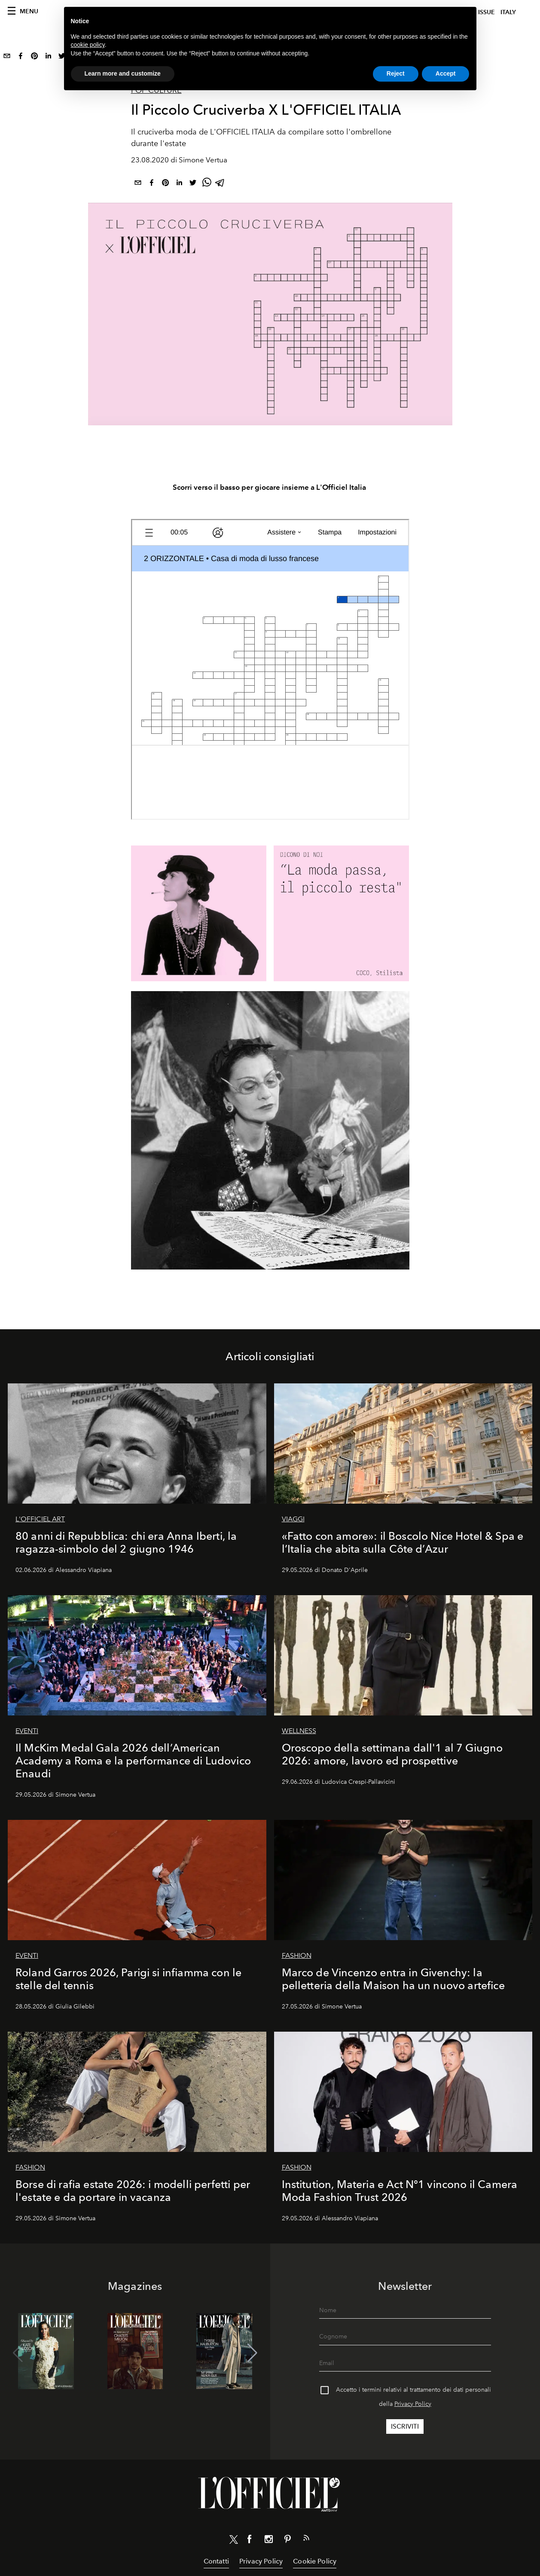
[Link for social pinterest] (287, 2540)
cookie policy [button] (88, 44)
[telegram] (220, 184)
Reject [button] (396, 73)
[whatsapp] (207, 184)
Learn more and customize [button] (123, 73)
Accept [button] (446, 73)
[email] (7, 57)
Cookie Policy (314, 2561)
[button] (252, 2353)
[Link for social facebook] (249, 2540)
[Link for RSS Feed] (306, 2539)
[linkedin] (48, 57)
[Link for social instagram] (268, 2540)
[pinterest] (34, 57)
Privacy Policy (412, 2404)
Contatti (216, 2561)
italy (508, 12)
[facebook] (20, 57)
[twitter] (193, 184)
